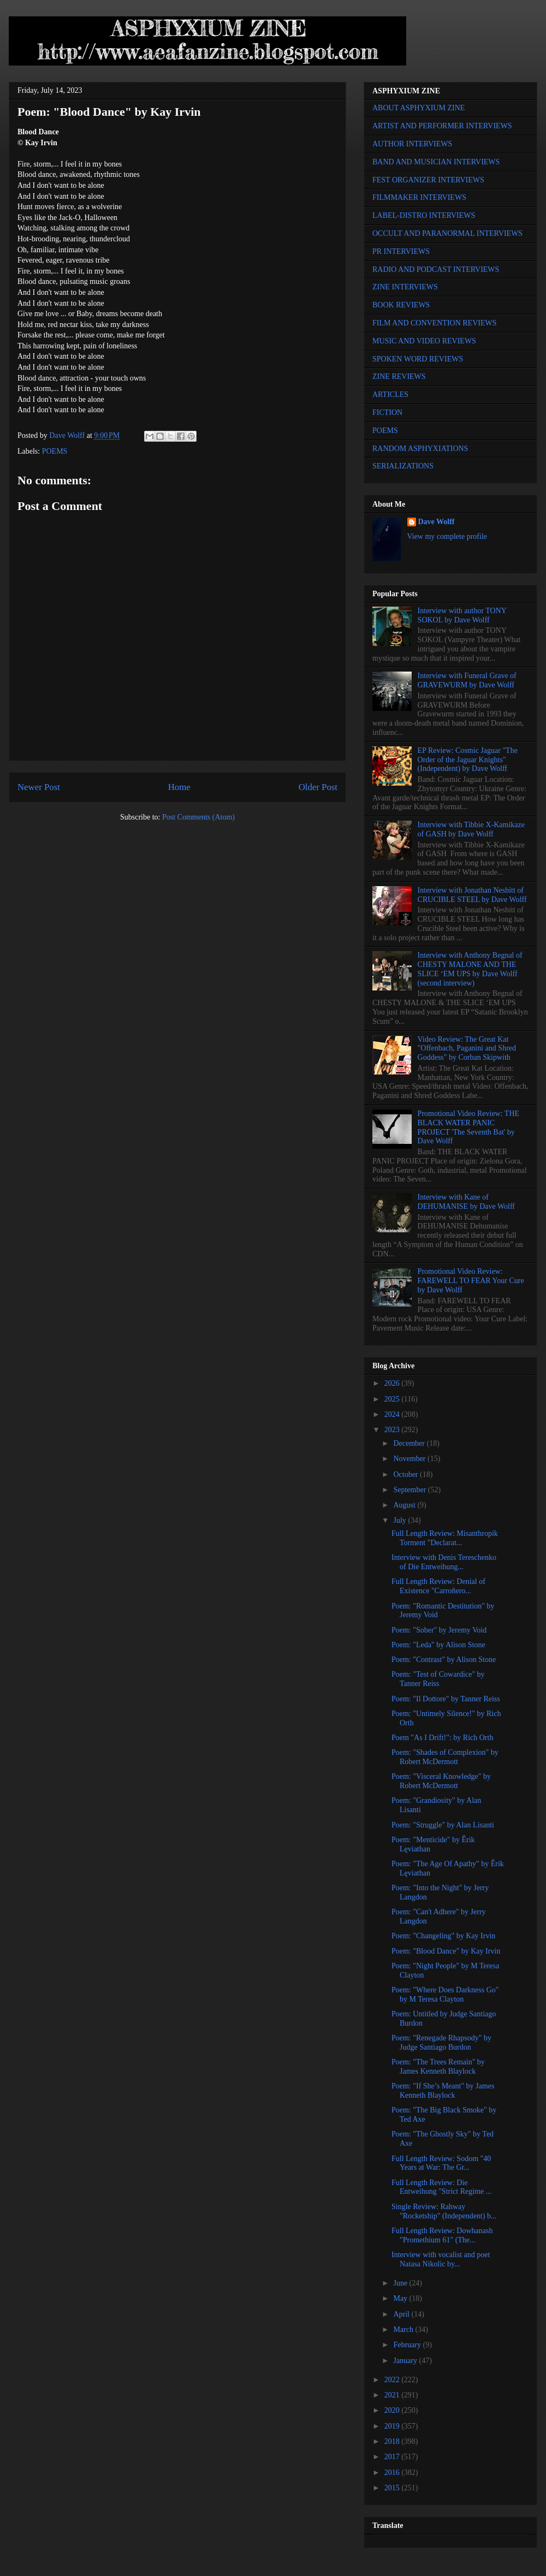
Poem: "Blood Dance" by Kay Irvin (445, 1951)
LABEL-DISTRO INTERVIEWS (423, 215)
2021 (393, 2395)
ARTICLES (390, 394)
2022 (393, 2380)
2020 (393, 2410)
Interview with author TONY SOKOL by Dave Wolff (462, 615)
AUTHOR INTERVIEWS (412, 144)
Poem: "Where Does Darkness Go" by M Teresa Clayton (445, 1994)
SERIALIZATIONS (403, 466)
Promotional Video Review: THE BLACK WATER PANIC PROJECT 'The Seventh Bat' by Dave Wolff (468, 1127)
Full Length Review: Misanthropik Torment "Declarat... (444, 1538)
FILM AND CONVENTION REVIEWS (434, 323)
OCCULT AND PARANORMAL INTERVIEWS (447, 233)
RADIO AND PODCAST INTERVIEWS (435, 269)
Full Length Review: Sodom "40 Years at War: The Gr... (441, 2163)
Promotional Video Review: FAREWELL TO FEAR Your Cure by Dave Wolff (471, 1280)
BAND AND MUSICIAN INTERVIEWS (436, 162)
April (402, 2314)
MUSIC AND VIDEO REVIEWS (424, 341)
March (404, 2329)
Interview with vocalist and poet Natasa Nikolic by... (440, 2259)
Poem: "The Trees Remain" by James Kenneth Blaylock (438, 2066)
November (410, 1459)
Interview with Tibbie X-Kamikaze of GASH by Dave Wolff (471, 829)
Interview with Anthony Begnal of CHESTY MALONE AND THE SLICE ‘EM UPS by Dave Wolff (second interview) (470, 969)
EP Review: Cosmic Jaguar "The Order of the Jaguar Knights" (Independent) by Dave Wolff (468, 759)
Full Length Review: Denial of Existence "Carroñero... (438, 1586)
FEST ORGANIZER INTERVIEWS (428, 180)
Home (179, 787)
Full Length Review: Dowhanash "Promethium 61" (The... (441, 2235)
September (410, 1490)
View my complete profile (447, 536)
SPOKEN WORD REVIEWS (417, 359)
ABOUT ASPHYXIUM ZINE (418, 108)
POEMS (55, 451)
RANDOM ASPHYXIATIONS (420, 448)
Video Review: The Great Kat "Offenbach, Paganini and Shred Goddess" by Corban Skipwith (467, 1048)
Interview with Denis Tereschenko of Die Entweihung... (443, 1562)
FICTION (387, 412)
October (406, 1474)
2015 (393, 2488)
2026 (393, 1383)
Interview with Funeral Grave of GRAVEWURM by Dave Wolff (467, 680)
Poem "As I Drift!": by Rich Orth (442, 1738)
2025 (393, 1399)
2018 (393, 2441)
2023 (393, 1430)
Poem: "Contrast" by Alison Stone (443, 1659)
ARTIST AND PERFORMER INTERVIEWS (442, 126)
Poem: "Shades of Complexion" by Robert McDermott (444, 1757)
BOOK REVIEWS (401, 305)
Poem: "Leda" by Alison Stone (438, 1645)
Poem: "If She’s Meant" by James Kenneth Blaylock (442, 2090)
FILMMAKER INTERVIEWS (419, 197)
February (408, 2345)
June (401, 2283)
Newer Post (38, 787)
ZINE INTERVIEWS (405, 287)
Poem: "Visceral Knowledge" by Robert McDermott (441, 1781)
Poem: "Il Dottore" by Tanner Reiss (445, 1699)
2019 (393, 2426)
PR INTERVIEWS (401, 251)
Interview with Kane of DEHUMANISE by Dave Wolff (466, 1201)
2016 (393, 2472)
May (401, 2298)
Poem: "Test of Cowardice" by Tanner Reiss (438, 1679)
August (405, 1505)
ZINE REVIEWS (399, 376)
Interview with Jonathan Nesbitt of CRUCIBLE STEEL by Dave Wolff (472, 895)
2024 (393, 1414)
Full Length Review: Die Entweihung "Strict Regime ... (441, 2187)
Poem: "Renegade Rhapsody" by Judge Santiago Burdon (441, 2042)
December (409, 1443)
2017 (393, 2457)
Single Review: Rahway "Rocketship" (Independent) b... (443, 2211)
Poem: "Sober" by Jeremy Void (438, 1630)
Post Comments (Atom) (198, 817)
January (406, 2361)
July (400, 1520)
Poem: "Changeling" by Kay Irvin (443, 1936)
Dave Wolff (436, 522)
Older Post (318, 787)
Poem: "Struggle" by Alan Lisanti (442, 1825)
